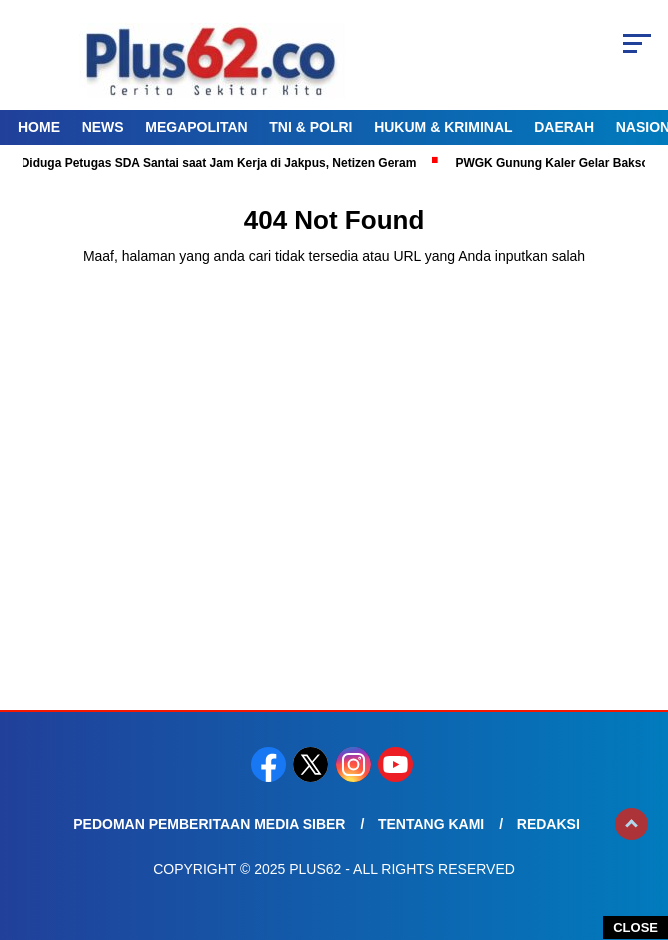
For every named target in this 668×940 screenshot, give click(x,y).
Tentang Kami (431, 824)
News (103, 127)
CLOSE (635, 927)
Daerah (564, 127)
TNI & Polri (310, 127)
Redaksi (548, 824)
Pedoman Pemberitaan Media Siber (209, 824)
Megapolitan (196, 127)
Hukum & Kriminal (443, 127)
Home (39, 127)
